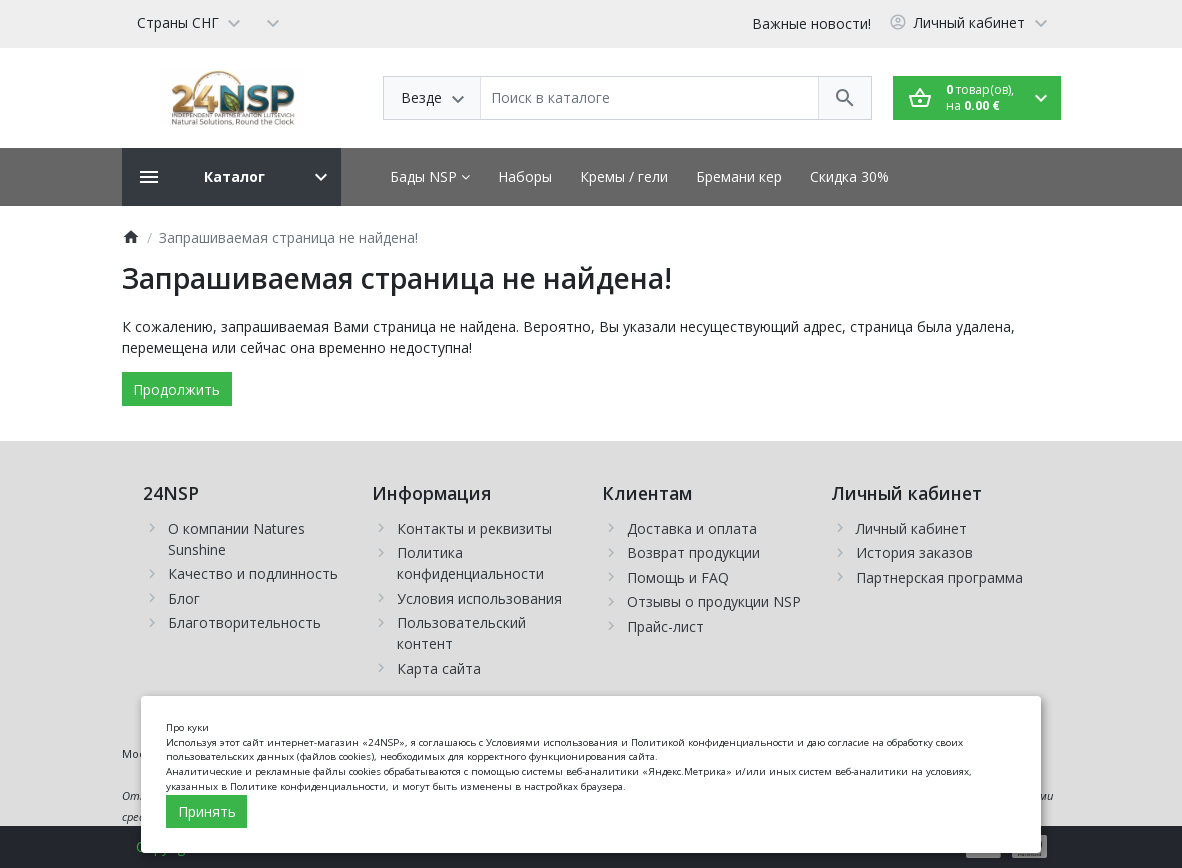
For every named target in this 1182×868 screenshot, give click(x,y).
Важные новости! (811, 23)
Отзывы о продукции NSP (714, 601)
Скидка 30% (849, 176)
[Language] (188, 22)
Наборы (525, 176)
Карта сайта (439, 668)
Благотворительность (244, 622)
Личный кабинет (911, 528)
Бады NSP (430, 176)
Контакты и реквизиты (474, 528)
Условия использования (479, 598)
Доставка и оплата (692, 528)
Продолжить (176, 389)
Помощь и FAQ (678, 577)
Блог (184, 598)
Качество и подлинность (253, 573)
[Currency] (273, 22)
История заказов (914, 552)
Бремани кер (739, 176)
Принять (207, 811)
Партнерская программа (939, 577)
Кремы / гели (624, 176)
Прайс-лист (665, 626)
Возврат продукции (693, 552)
